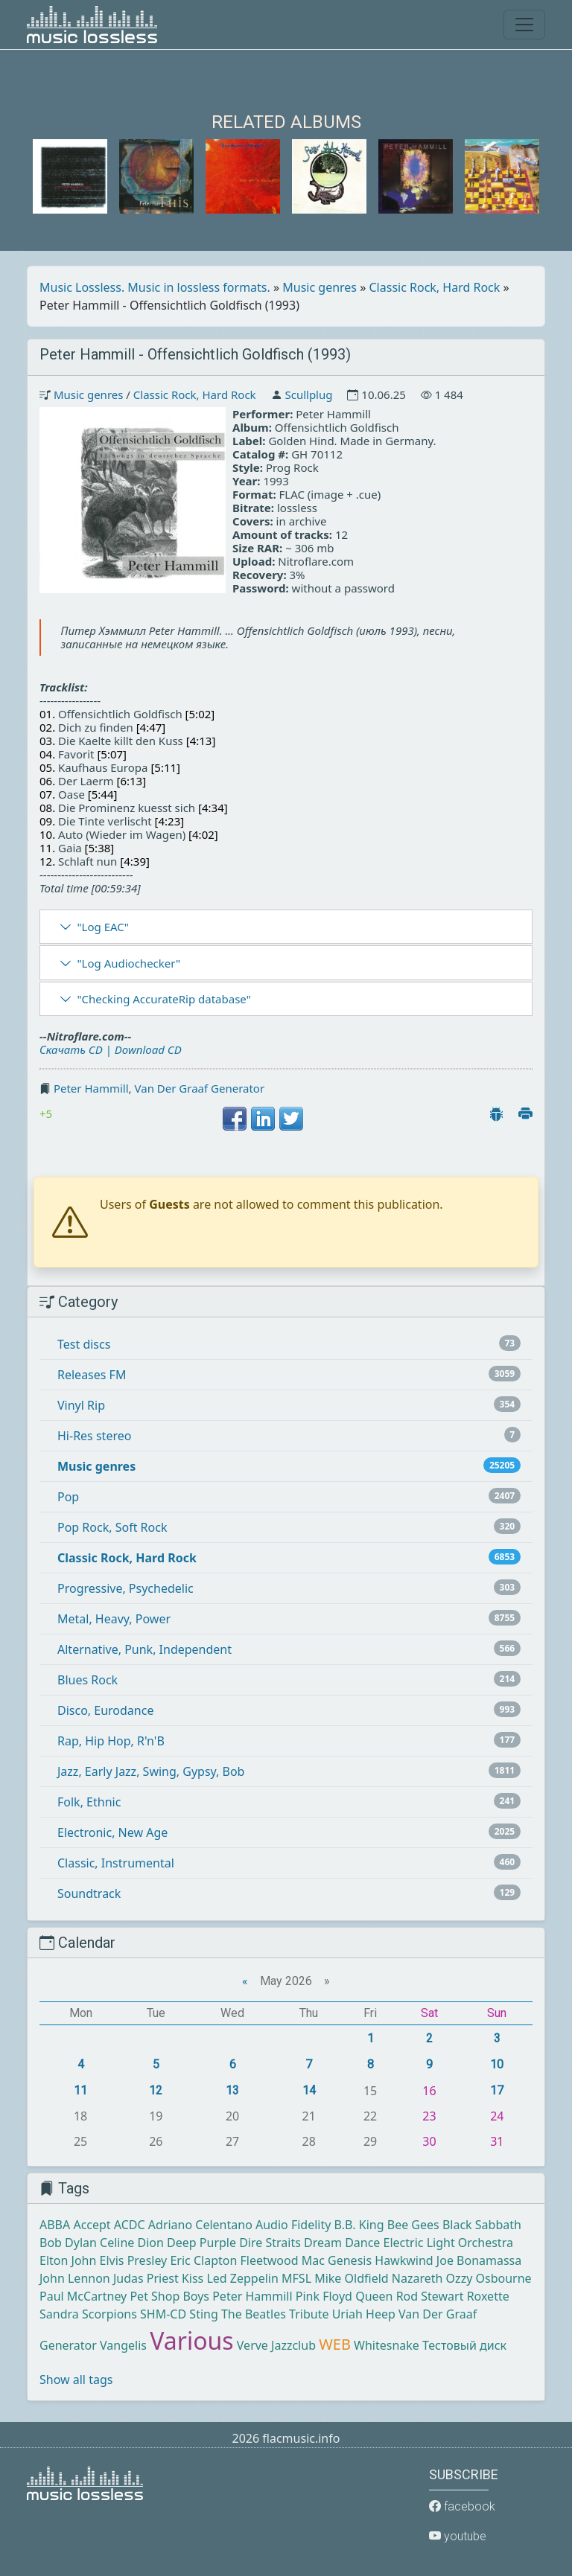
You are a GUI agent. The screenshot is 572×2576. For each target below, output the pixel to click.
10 (496, 2064)
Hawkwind (404, 2260)
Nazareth (417, 2278)
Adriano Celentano (200, 2225)
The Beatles (253, 2314)
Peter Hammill (91, 1088)
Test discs (83, 1344)
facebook (462, 2506)
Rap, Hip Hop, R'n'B (111, 1741)
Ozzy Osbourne (489, 2278)
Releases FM (91, 1375)
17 (496, 2090)
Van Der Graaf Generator (200, 1088)
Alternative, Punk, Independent (144, 1649)
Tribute (308, 2314)
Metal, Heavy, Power (114, 1619)
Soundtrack (89, 1893)
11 (80, 2090)
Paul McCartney (83, 2296)
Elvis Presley (134, 2260)
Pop (68, 1497)
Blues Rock (87, 1680)
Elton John (67, 2260)
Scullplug (308, 394)
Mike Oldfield (351, 2278)
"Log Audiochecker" (128, 963)
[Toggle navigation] (524, 24)
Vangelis (123, 2345)
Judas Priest (146, 2278)
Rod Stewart (430, 2296)
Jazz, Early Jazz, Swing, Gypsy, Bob (150, 1771)
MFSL (296, 2278)
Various (191, 2340)
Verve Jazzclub (276, 2345)
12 (155, 2090)
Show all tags (75, 2379)
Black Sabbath (481, 2225)
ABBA (54, 2225)
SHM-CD (163, 2314)
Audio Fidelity (293, 2225)
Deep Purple (201, 2242)
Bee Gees (413, 2225)
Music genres (319, 287)
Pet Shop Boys (169, 2296)
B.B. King (359, 2225)
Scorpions (109, 2314)
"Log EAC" (102, 926)
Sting (203, 2314)
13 (232, 2090)
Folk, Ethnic (89, 1802)
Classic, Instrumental (115, 1863)
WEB (335, 2344)
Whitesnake (386, 2345)
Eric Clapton (203, 2260)
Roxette (488, 2296)
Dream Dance (342, 2242)
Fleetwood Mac (283, 2260)
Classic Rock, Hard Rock (434, 287)
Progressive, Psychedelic (125, 1588)
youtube (457, 2536)
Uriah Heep (363, 2314)
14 (309, 2090)
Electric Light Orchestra (448, 2242)
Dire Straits (270, 2242)
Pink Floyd (324, 2296)
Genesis (350, 2260)
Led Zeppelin (242, 2278)
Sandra (59, 2314)
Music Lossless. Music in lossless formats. (154, 287)
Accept (91, 2225)
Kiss (192, 2278)
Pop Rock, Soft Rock (112, 1527)
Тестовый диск (464, 2345)
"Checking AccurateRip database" (163, 998)
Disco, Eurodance (105, 1710)
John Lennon (74, 2278)
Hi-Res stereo (94, 1436)
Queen (374, 2296)
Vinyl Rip (81, 1405)
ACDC (129, 2225)
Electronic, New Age (112, 1832)
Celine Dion (132, 2242)
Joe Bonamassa (478, 2260)
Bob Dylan (68, 2242)
